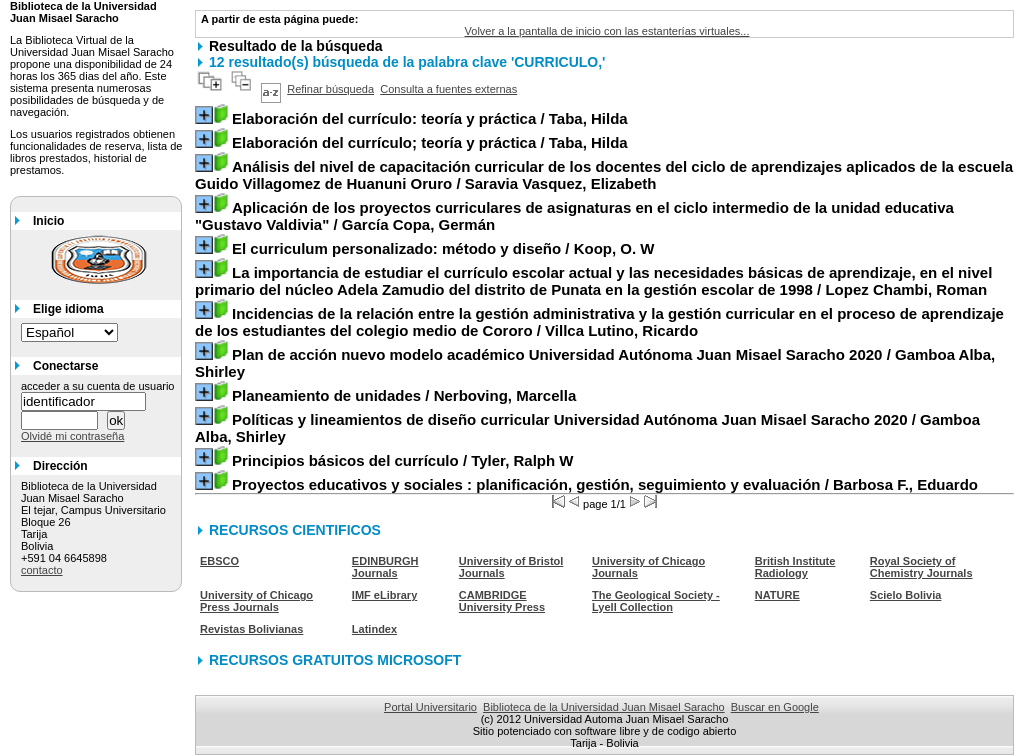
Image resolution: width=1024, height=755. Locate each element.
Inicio (48, 221)
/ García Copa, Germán (574, 216)
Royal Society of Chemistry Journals (921, 567)
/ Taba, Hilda (430, 118)
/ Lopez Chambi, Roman (593, 281)
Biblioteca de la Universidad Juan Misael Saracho (604, 707)
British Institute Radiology (795, 567)
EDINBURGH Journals (385, 567)
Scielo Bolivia (906, 595)
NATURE (777, 595)
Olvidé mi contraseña (72, 436)
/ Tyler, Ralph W (403, 460)
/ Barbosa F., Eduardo (605, 484)
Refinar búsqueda (330, 89)
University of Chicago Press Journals (256, 601)
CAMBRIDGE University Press (502, 601)
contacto (42, 570)
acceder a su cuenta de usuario (98, 386)
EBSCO (219, 561)
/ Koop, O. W (443, 248)
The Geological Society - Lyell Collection (656, 601)
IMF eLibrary (384, 595)
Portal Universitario (430, 707)
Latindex (374, 629)
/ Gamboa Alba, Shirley (595, 363)
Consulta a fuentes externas (448, 89)
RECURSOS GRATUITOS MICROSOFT (335, 660)
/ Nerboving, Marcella (404, 395)
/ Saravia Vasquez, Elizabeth (604, 175)
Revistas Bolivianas (251, 629)
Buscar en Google (775, 707)
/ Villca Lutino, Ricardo (599, 322)
